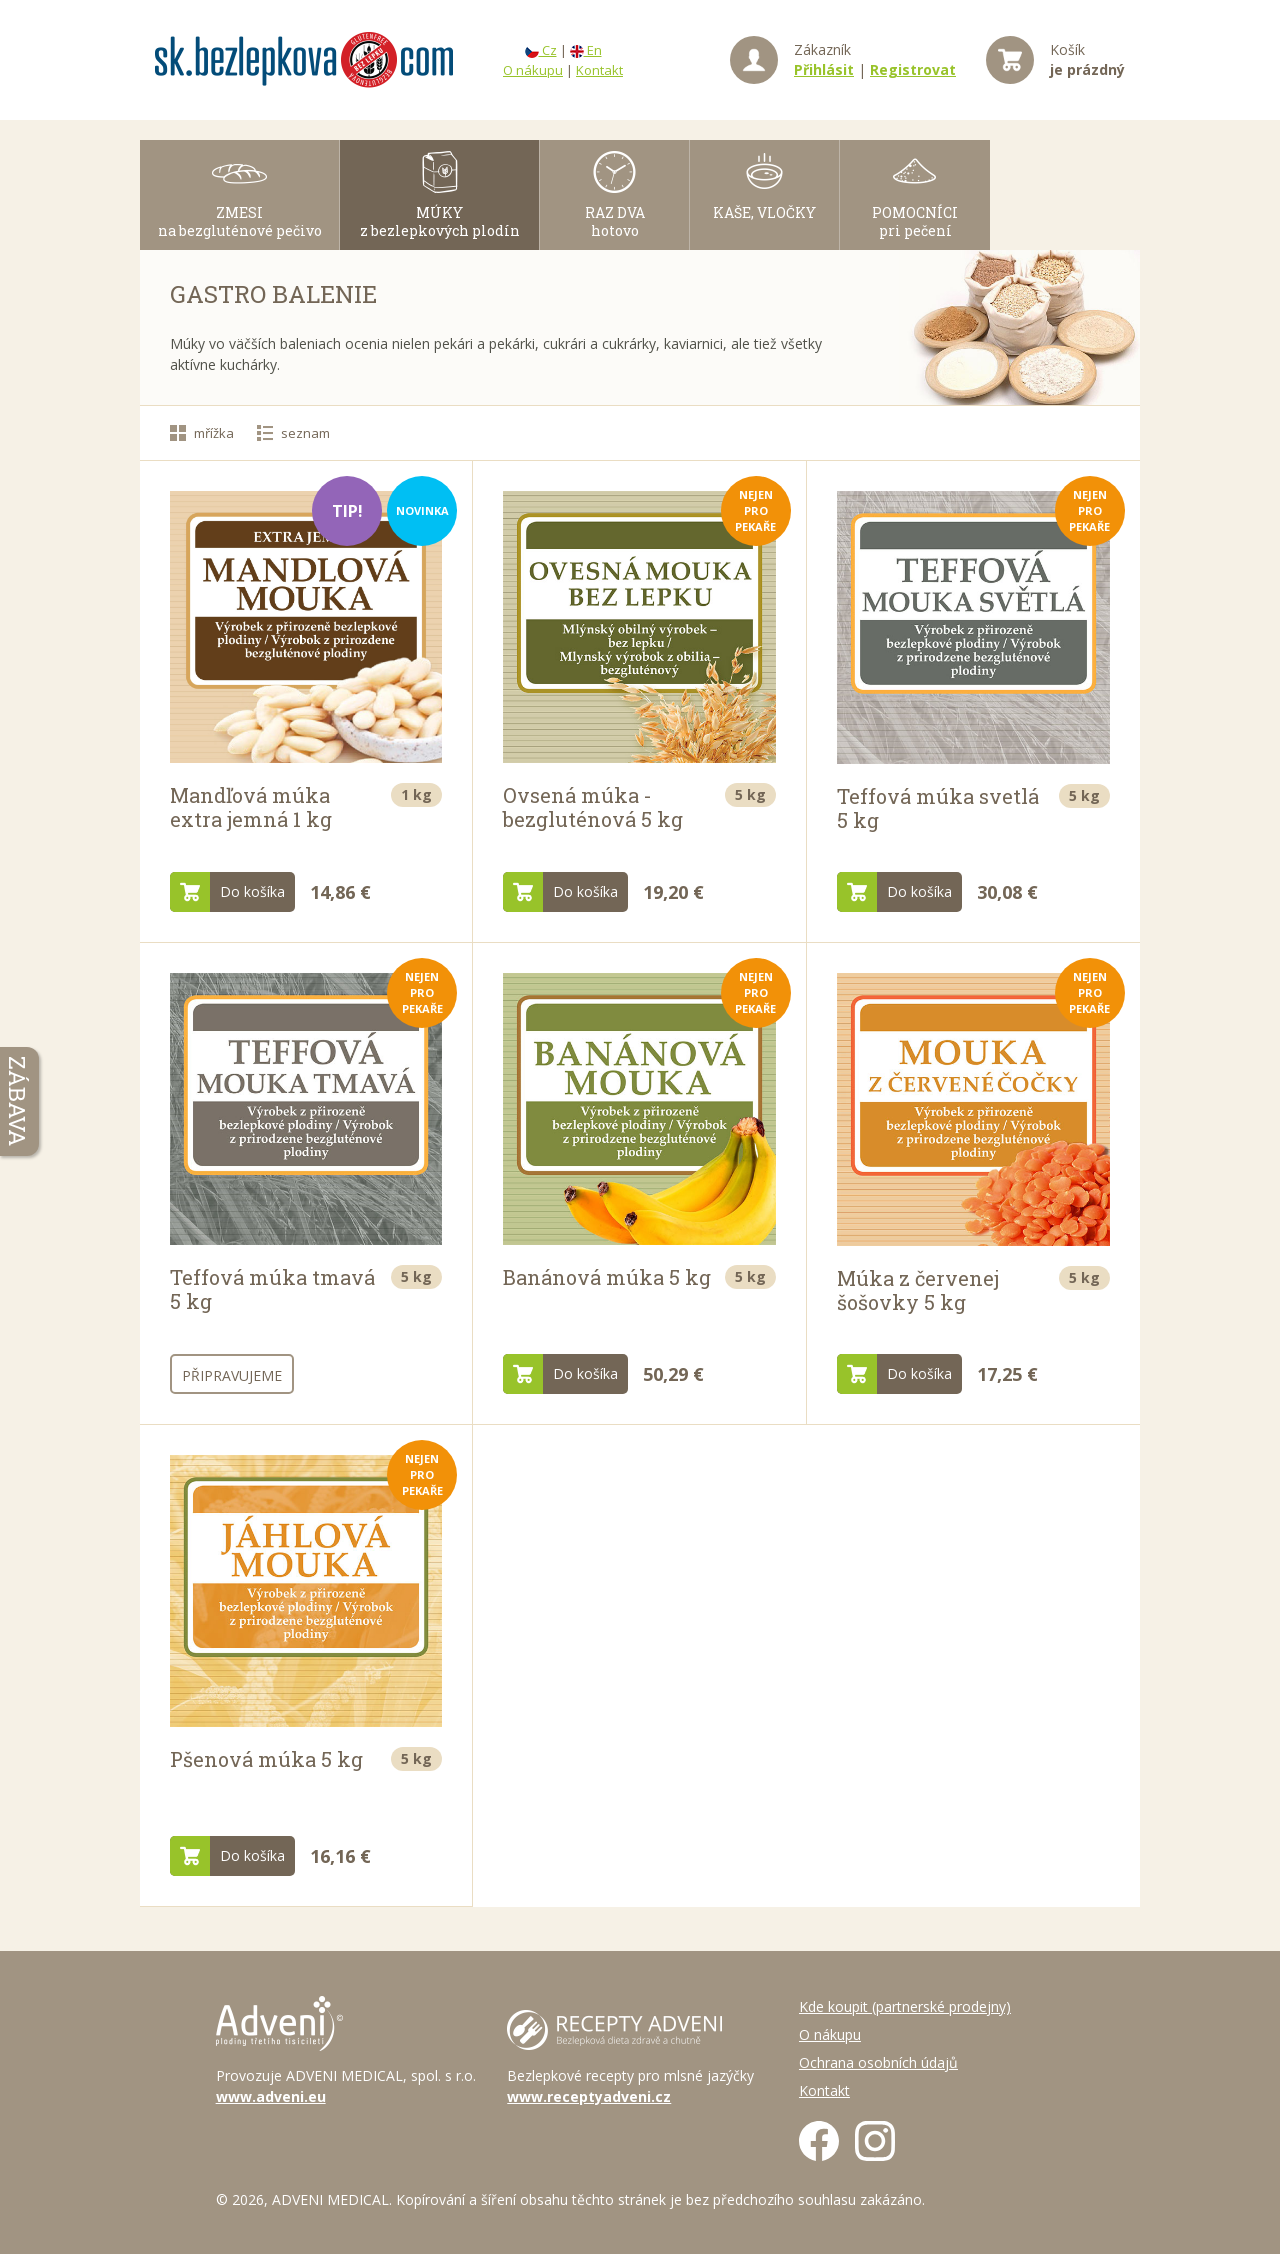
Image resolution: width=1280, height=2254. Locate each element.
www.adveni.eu (271, 2096)
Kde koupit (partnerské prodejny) (905, 2006)
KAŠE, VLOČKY (764, 212)
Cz (541, 50)
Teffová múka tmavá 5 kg (272, 1289)
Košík (1087, 59)
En (586, 50)
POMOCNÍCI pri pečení (915, 221)
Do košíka (227, 892)
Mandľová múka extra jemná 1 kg (251, 807)
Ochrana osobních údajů (878, 2062)
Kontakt (599, 70)
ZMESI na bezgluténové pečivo (240, 221)
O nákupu (533, 70)
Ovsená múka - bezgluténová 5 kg (593, 807)
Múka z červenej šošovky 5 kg (918, 1290)
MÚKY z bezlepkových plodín (440, 221)
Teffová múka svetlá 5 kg (938, 808)
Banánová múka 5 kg (607, 1277)
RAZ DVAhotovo (615, 221)
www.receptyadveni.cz (589, 2096)
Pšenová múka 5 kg (266, 1759)
